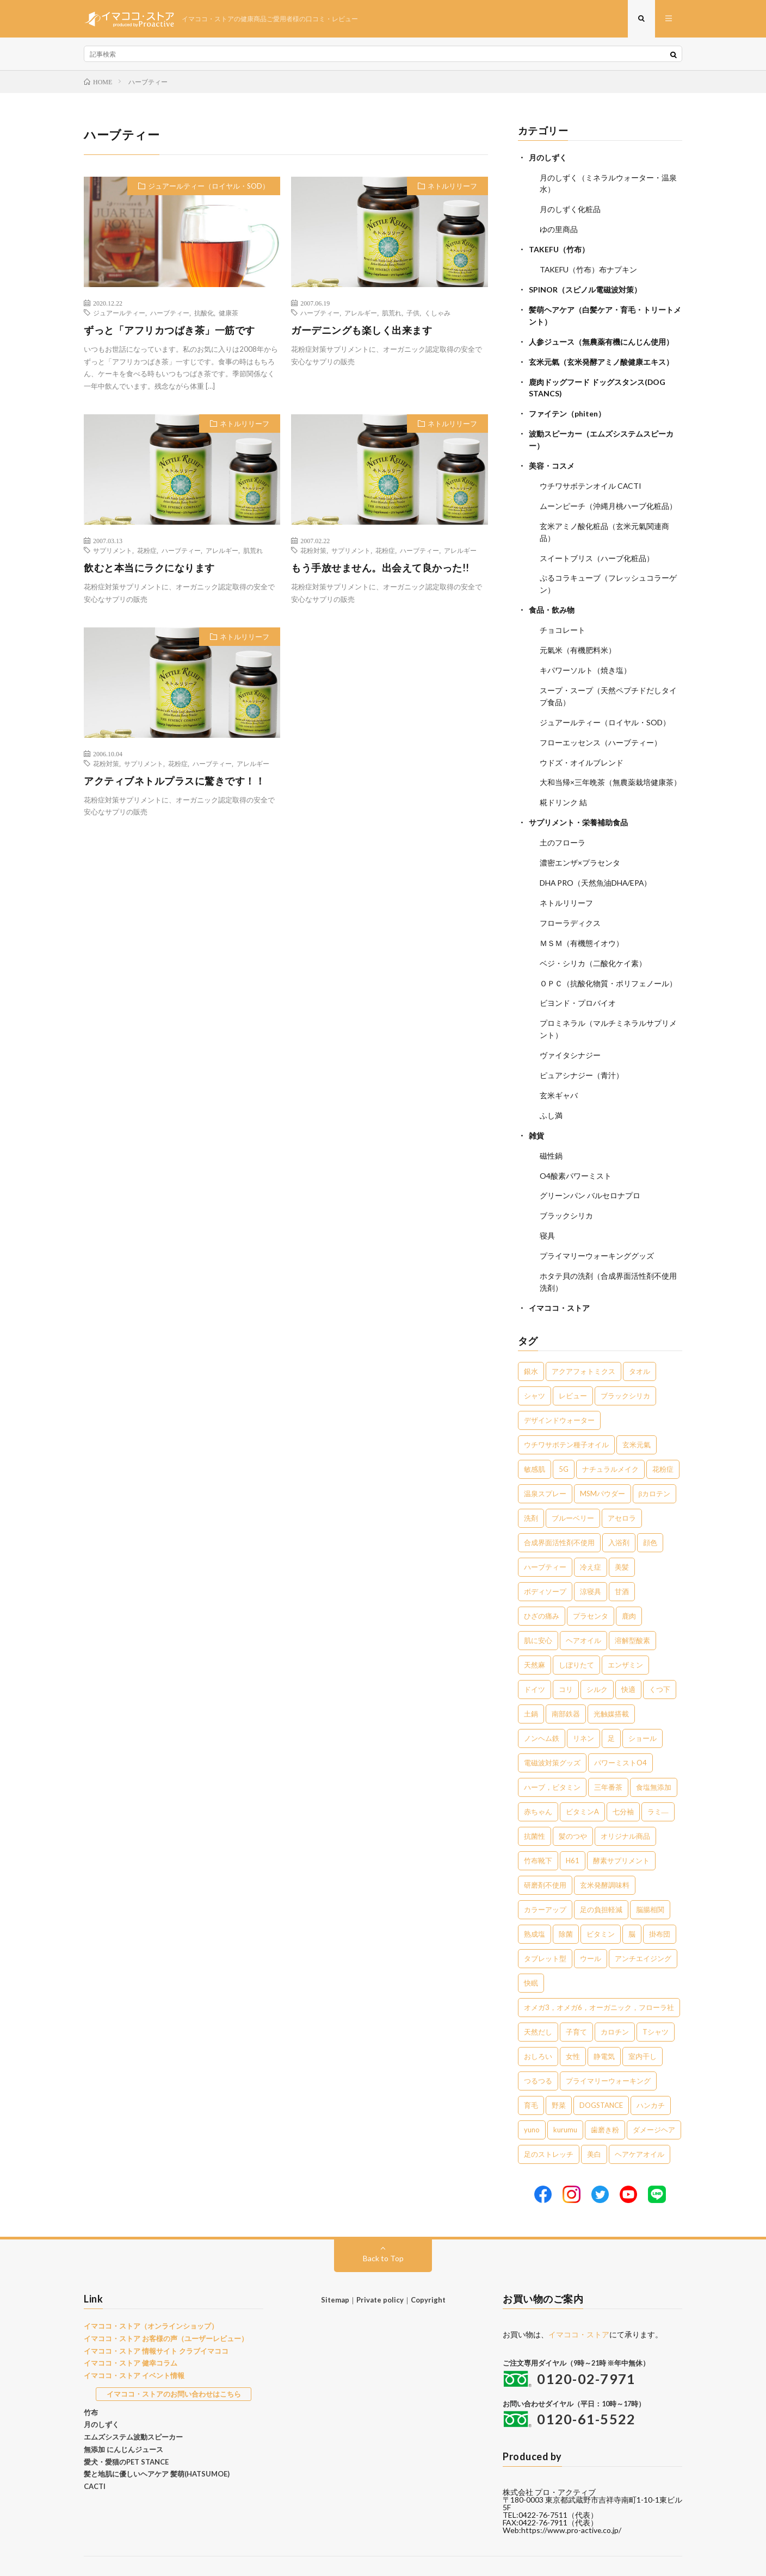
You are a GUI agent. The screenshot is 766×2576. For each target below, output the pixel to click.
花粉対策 (313, 550)
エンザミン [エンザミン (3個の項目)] (625, 1635)
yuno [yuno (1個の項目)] (532, 2099)
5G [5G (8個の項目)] (564, 1439)
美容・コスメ (551, 458)
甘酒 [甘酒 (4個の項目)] (622, 1561)
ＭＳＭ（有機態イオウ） (581, 923)
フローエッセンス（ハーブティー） (601, 727)
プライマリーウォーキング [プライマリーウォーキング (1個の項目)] (608, 2050)
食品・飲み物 (551, 598)
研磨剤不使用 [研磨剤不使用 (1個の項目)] (545, 1855)
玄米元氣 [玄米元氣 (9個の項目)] (636, 1414)
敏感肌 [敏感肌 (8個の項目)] (534, 1439)
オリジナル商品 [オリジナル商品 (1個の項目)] (625, 1806)
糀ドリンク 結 (563, 786)
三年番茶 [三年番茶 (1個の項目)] (608, 1757)
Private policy (380, 2270)
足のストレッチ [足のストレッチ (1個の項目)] (548, 2124)
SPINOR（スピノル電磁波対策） (585, 286)
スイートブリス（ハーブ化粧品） (597, 547)
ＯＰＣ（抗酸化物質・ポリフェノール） (608, 962)
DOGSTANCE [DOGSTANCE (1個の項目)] (601, 2075)
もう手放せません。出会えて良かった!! (380, 568)
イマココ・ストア (559, 1278)
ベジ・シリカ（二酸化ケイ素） (593, 942)
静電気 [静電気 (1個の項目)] (604, 2026)
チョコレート (562, 618)
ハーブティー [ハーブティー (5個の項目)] (545, 1537)
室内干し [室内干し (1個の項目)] (642, 2026)
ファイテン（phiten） (567, 407)
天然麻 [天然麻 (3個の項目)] (534, 1635)
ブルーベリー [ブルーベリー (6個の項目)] (573, 1488)
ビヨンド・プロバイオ (578, 981)
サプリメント (112, 550)
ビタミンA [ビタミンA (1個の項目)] (582, 1781)
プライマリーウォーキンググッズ (597, 1228)
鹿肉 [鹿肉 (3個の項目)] (629, 1586)
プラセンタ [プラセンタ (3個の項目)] (590, 1586)
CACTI (95, 2456)
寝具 (547, 1208)
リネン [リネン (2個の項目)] (583, 1708)
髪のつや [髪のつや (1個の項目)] (573, 1806)
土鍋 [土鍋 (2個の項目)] (531, 1683)
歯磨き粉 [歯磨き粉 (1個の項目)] (605, 2099)
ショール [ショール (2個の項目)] (642, 1708)
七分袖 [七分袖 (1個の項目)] (623, 1781)
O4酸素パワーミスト (575, 1149)
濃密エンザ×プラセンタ (580, 844)
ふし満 (551, 1091)
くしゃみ (437, 313)
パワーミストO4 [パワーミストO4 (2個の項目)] (620, 1732)
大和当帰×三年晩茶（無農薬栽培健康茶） (610, 766)
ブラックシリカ (566, 1188)
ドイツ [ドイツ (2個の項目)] (534, 1659)
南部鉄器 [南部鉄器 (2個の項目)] (566, 1683)
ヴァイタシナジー (570, 1032)
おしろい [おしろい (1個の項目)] (538, 2026)
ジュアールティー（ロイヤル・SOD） (208, 186)
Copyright (428, 2270)
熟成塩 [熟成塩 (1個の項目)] (534, 1904)
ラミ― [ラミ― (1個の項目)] (658, 1781)
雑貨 (536, 1110)
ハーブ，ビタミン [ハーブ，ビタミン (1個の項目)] (552, 1757)
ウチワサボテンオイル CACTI (591, 477)
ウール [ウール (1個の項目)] (590, 1928)
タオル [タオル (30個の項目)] (639, 1341)
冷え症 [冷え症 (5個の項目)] (590, 1537)
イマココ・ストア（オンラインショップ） (151, 2296)
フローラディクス (570, 903)
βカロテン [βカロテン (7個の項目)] (655, 1463)
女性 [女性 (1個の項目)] (573, 2026)
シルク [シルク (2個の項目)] (597, 1659)
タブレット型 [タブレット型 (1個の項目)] (545, 1928)
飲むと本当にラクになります (149, 568)
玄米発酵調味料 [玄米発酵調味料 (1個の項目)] (604, 1855)
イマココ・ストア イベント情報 (134, 2345)
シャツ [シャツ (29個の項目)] (534, 1365)
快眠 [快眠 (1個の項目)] (531, 1953)
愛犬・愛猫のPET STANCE (126, 2432)
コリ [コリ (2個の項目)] (566, 1659)
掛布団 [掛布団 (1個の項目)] (659, 1904)
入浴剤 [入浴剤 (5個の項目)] (618, 1512)
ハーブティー (169, 313)
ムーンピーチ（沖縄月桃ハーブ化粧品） (608, 497)
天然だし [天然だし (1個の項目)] (538, 2002)
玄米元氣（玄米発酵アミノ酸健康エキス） (601, 357)
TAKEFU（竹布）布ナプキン (589, 267)
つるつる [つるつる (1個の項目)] (538, 2050)
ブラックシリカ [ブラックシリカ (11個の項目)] (625, 1365)
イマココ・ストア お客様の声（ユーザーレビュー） (166, 2308)
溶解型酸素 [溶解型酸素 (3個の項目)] (632, 1610)
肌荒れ (391, 313)
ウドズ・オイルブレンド (581, 746)
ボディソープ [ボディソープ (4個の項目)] (545, 1561)
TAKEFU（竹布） (559, 247)
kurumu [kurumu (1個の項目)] (565, 2099)
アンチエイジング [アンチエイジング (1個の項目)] (643, 1928)
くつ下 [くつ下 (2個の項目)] (659, 1659)
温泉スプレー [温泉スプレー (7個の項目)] (545, 1463)
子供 (412, 313)
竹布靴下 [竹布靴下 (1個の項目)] (538, 1830)
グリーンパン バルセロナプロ (590, 1169)
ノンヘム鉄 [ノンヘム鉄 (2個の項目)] (541, 1708)
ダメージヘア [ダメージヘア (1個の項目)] (654, 2099)
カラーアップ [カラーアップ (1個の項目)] (545, 1879)
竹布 (91, 2382)
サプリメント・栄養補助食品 (578, 805)
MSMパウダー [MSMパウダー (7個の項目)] (602, 1463)
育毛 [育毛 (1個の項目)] (531, 2075)
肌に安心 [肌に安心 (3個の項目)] (538, 1610)
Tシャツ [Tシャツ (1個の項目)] (656, 2002)
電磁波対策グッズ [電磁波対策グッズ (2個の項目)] (552, 1732)
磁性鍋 (551, 1130)
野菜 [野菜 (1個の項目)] (559, 2075)
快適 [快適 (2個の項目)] (628, 1659)
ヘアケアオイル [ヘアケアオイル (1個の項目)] (639, 2124)
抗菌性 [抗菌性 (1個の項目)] (534, 1806)
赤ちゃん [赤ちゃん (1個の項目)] (538, 1781)
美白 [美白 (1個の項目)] (594, 2124)
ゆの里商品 (559, 228)
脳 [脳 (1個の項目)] (631, 1904)
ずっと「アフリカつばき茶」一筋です (169, 331)
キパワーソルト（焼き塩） (585, 657)
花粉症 (147, 550)
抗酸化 (204, 313)
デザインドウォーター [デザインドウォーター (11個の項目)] (559, 1390)
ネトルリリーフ (452, 186)
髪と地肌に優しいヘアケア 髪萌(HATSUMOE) (157, 2444)
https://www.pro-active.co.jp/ (571, 2500)
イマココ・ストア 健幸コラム (130, 2333)
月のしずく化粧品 (570, 208)
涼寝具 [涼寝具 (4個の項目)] (590, 1561)
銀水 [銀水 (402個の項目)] (531, 1341)
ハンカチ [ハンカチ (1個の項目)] (651, 2075)
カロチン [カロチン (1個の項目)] (615, 2002)
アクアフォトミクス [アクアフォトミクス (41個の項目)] (583, 1341)
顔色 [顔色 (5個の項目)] (650, 1512)
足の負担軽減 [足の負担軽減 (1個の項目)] (601, 1879)
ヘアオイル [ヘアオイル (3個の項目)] (583, 1610)
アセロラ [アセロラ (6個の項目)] (622, 1488)
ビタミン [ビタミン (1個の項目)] (600, 1904)
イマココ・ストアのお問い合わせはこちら (174, 2364)
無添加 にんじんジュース (123, 2419)
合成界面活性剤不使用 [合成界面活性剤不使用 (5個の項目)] (559, 1512)
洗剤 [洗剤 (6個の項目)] (531, 1488)
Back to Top (383, 2228)
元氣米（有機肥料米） (578, 637)
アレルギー (360, 313)
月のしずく (548, 158)
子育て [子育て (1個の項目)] (576, 2002)
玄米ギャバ (559, 1071)
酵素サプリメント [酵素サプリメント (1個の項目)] (621, 1830)
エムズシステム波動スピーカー (133, 2407)
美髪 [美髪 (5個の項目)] (622, 1537)
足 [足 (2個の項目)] (611, 1708)
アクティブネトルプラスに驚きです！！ (174, 781)
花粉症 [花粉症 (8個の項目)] (663, 1439)
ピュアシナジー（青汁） (581, 1051)
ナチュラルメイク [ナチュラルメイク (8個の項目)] (610, 1439)
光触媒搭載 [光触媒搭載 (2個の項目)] (611, 1683)
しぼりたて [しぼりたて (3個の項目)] (576, 1635)
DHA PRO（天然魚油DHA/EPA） (596, 864)
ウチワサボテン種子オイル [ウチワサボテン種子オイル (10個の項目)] (566, 1414)
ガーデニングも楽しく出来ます (361, 331)
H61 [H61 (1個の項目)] (572, 1830)
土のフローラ (562, 825)
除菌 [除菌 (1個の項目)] (566, 1904)
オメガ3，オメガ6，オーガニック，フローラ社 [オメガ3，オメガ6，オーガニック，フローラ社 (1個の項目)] (599, 1977)
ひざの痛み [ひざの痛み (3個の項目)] (541, 1586)
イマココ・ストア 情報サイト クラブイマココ (156, 2321)
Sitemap (335, 2270)
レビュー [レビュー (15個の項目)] (573, 1365)
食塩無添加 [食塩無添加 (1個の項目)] (653, 1757)
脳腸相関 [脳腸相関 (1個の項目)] (650, 1879)
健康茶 (228, 313)
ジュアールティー (119, 313)
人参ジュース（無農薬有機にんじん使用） (601, 337)
